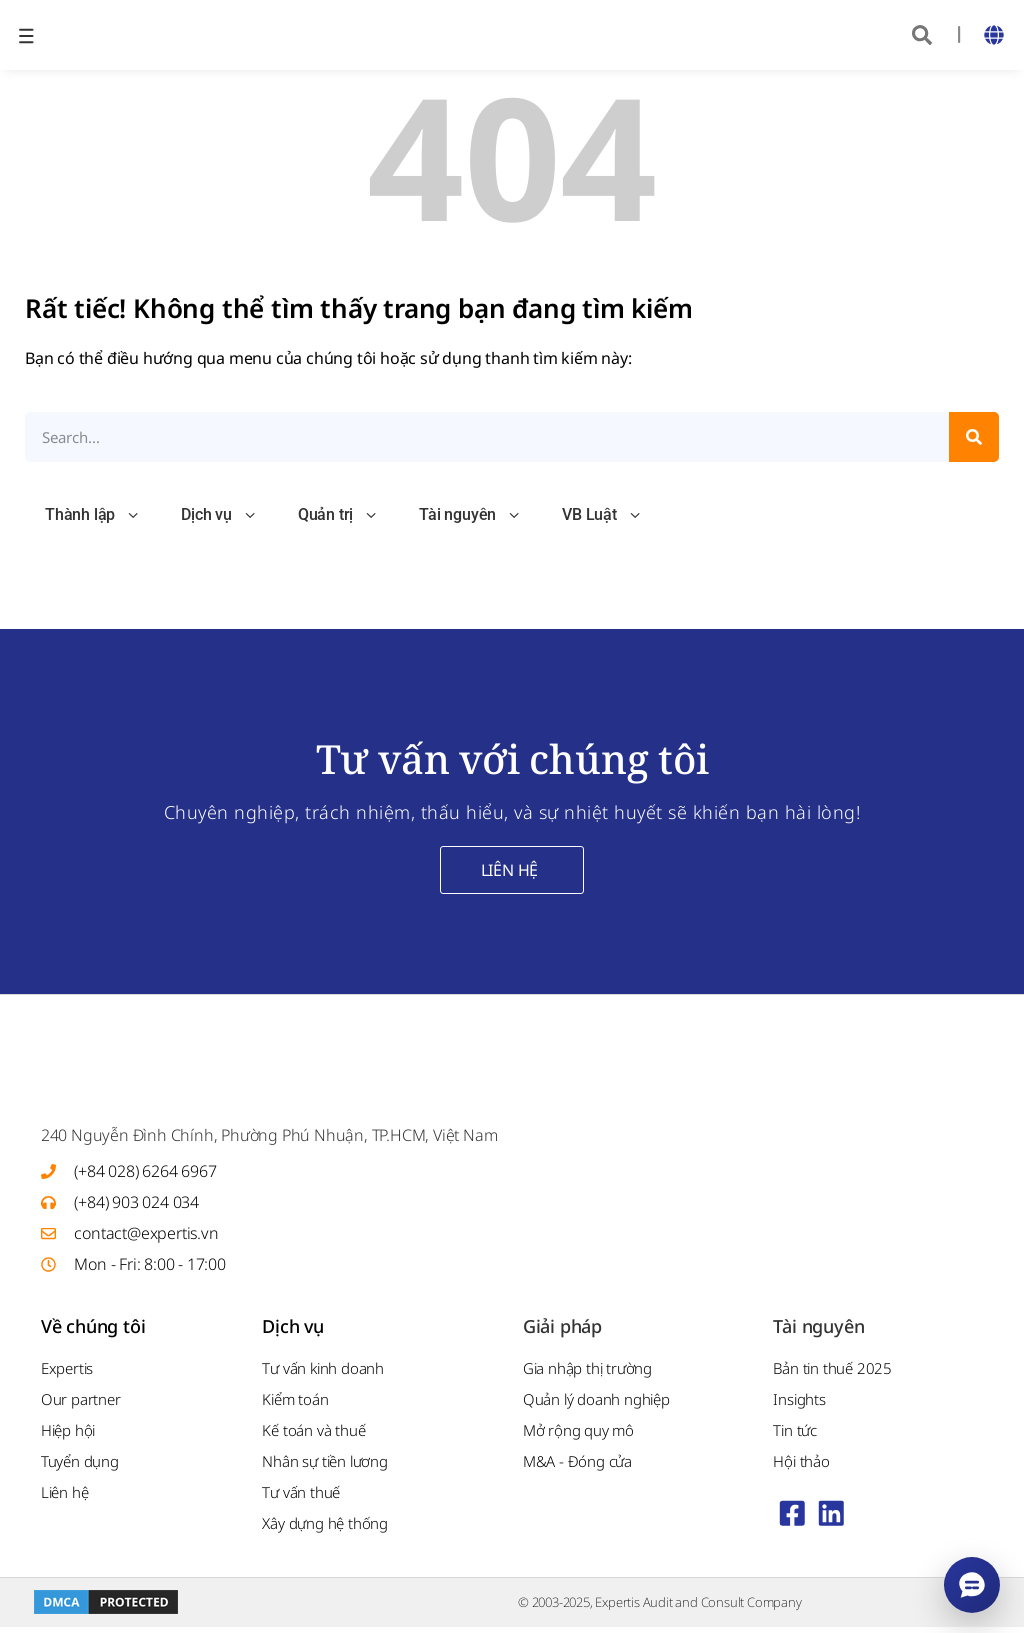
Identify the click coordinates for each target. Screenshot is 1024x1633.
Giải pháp (562, 1332)
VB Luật (602, 515)
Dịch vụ (219, 515)
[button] (922, 35)
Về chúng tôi (93, 1332)
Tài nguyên (470, 515)
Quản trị (338, 515)
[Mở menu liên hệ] (972, 1585)
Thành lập (93, 515)
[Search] (974, 437)
